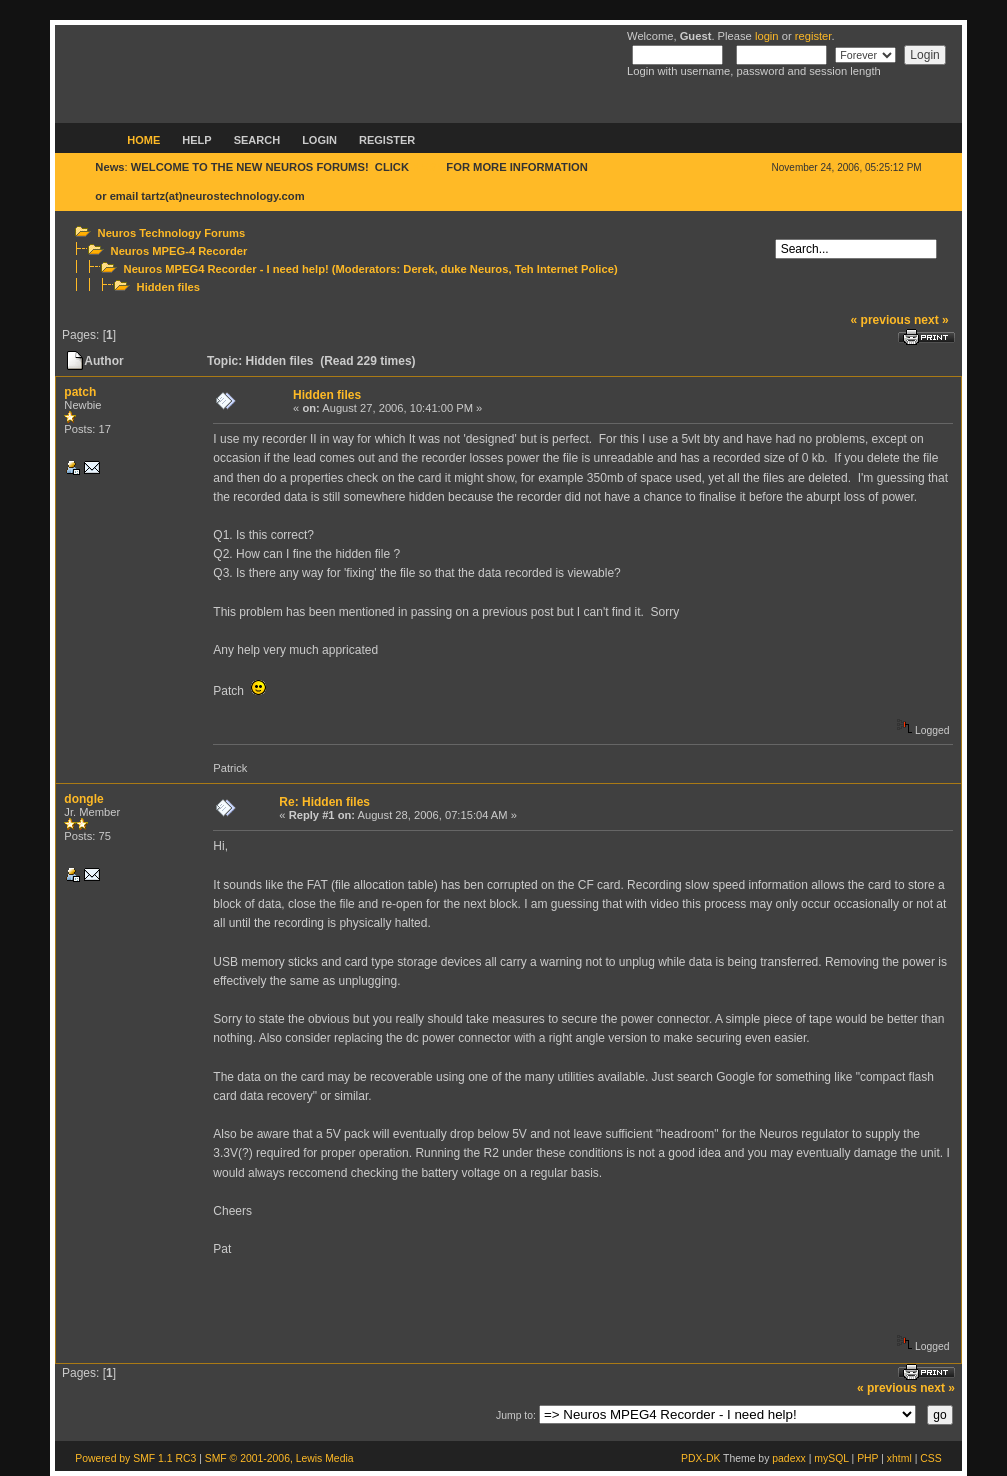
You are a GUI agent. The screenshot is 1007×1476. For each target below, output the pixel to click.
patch (80, 392)
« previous (881, 320)
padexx (789, 1458)
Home (143, 140)
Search (257, 140)
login (767, 36)
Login (319, 140)
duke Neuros (475, 269)
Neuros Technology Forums (172, 233)
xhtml (899, 1458)
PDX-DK (700, 1458)
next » (931, 320)
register (813, 36)
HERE (427, 167)
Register (387, 140)
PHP (867, 1458)
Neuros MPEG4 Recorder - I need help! (226, 269)
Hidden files (168, 287)
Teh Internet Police (564, 269)
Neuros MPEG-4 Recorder (179, 251)
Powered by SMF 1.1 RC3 (135, 1458)
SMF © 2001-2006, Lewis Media (279, 1458)
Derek (418, 269)
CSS (930, 1458)
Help (196, 140)
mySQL (831, 1458)
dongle (83, 799)
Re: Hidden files (324, 802)
